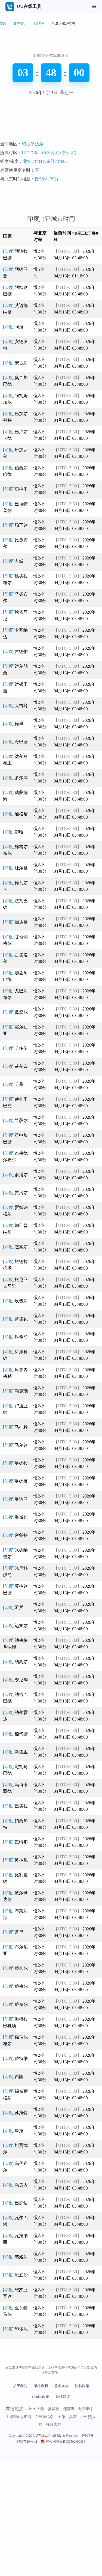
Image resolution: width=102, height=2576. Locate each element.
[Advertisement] (51, 180)
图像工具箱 (67, 2533)
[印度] (13, 443)
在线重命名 (44, 2533)
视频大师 (53, 2541)
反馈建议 (63, 2513)
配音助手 (86, 2525)
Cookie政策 (41, 2513)
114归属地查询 (18, 2533)
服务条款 (61, 2502)
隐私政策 (82, 2502)
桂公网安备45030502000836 (65, 2558)
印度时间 (39, 23)
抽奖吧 (53, 2525)
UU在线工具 (42, 2552)
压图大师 (36, 2525)
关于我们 (20, 2502)
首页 (3, 23)
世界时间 (19, 23)
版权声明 (41, 2502)
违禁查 (69, 2525)
